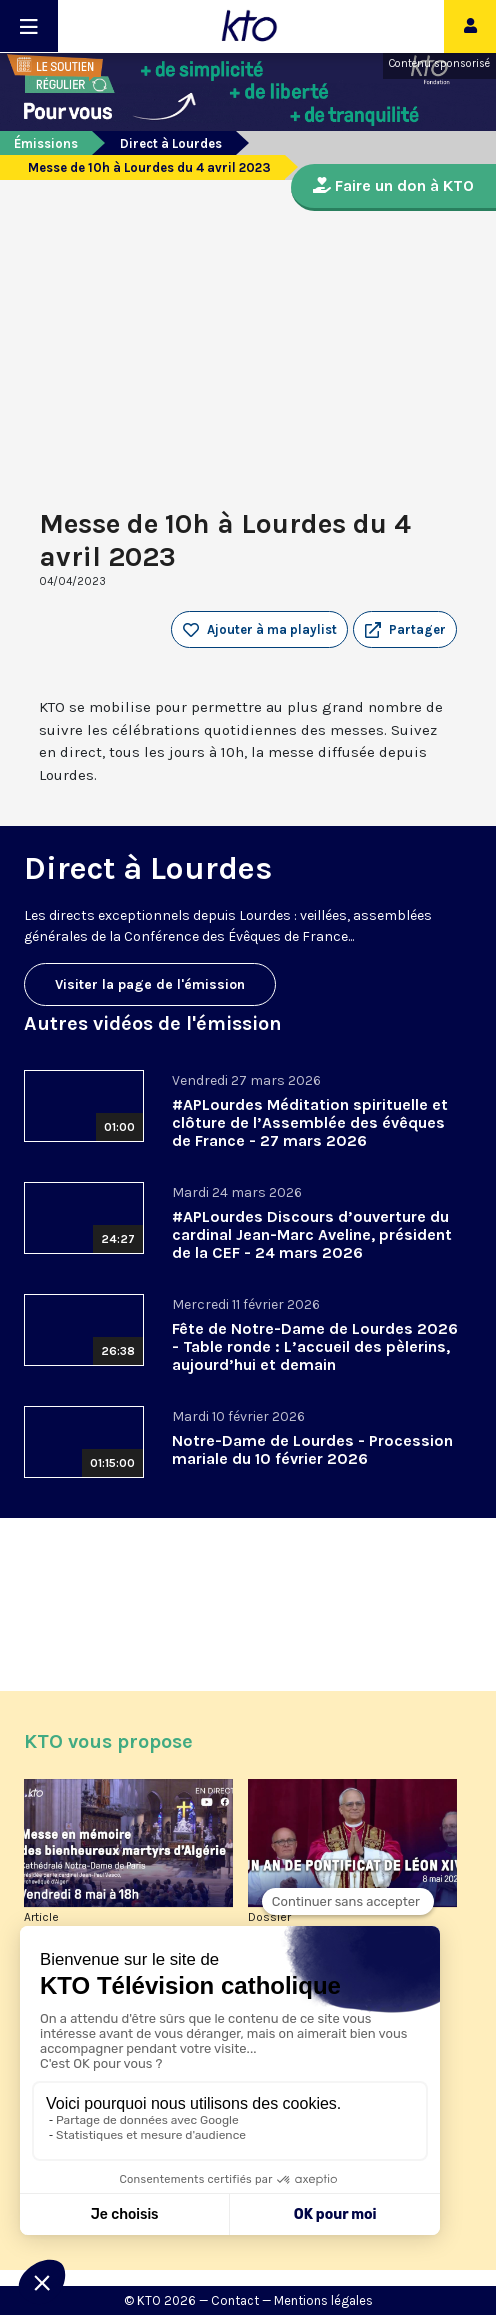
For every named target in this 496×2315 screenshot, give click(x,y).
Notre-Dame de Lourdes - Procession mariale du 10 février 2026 (312, 1449)
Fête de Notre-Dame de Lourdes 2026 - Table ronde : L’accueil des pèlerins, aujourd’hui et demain (315, 1346)
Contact (235, 2300)
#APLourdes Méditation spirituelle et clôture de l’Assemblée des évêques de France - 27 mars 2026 (310, 1122)
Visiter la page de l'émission (150, 984)
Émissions (46, 143)
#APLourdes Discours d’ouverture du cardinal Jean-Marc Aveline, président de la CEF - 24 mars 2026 (312, 1234)
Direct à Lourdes (171, 143)
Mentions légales (323, 2300)
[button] (405, 630)
